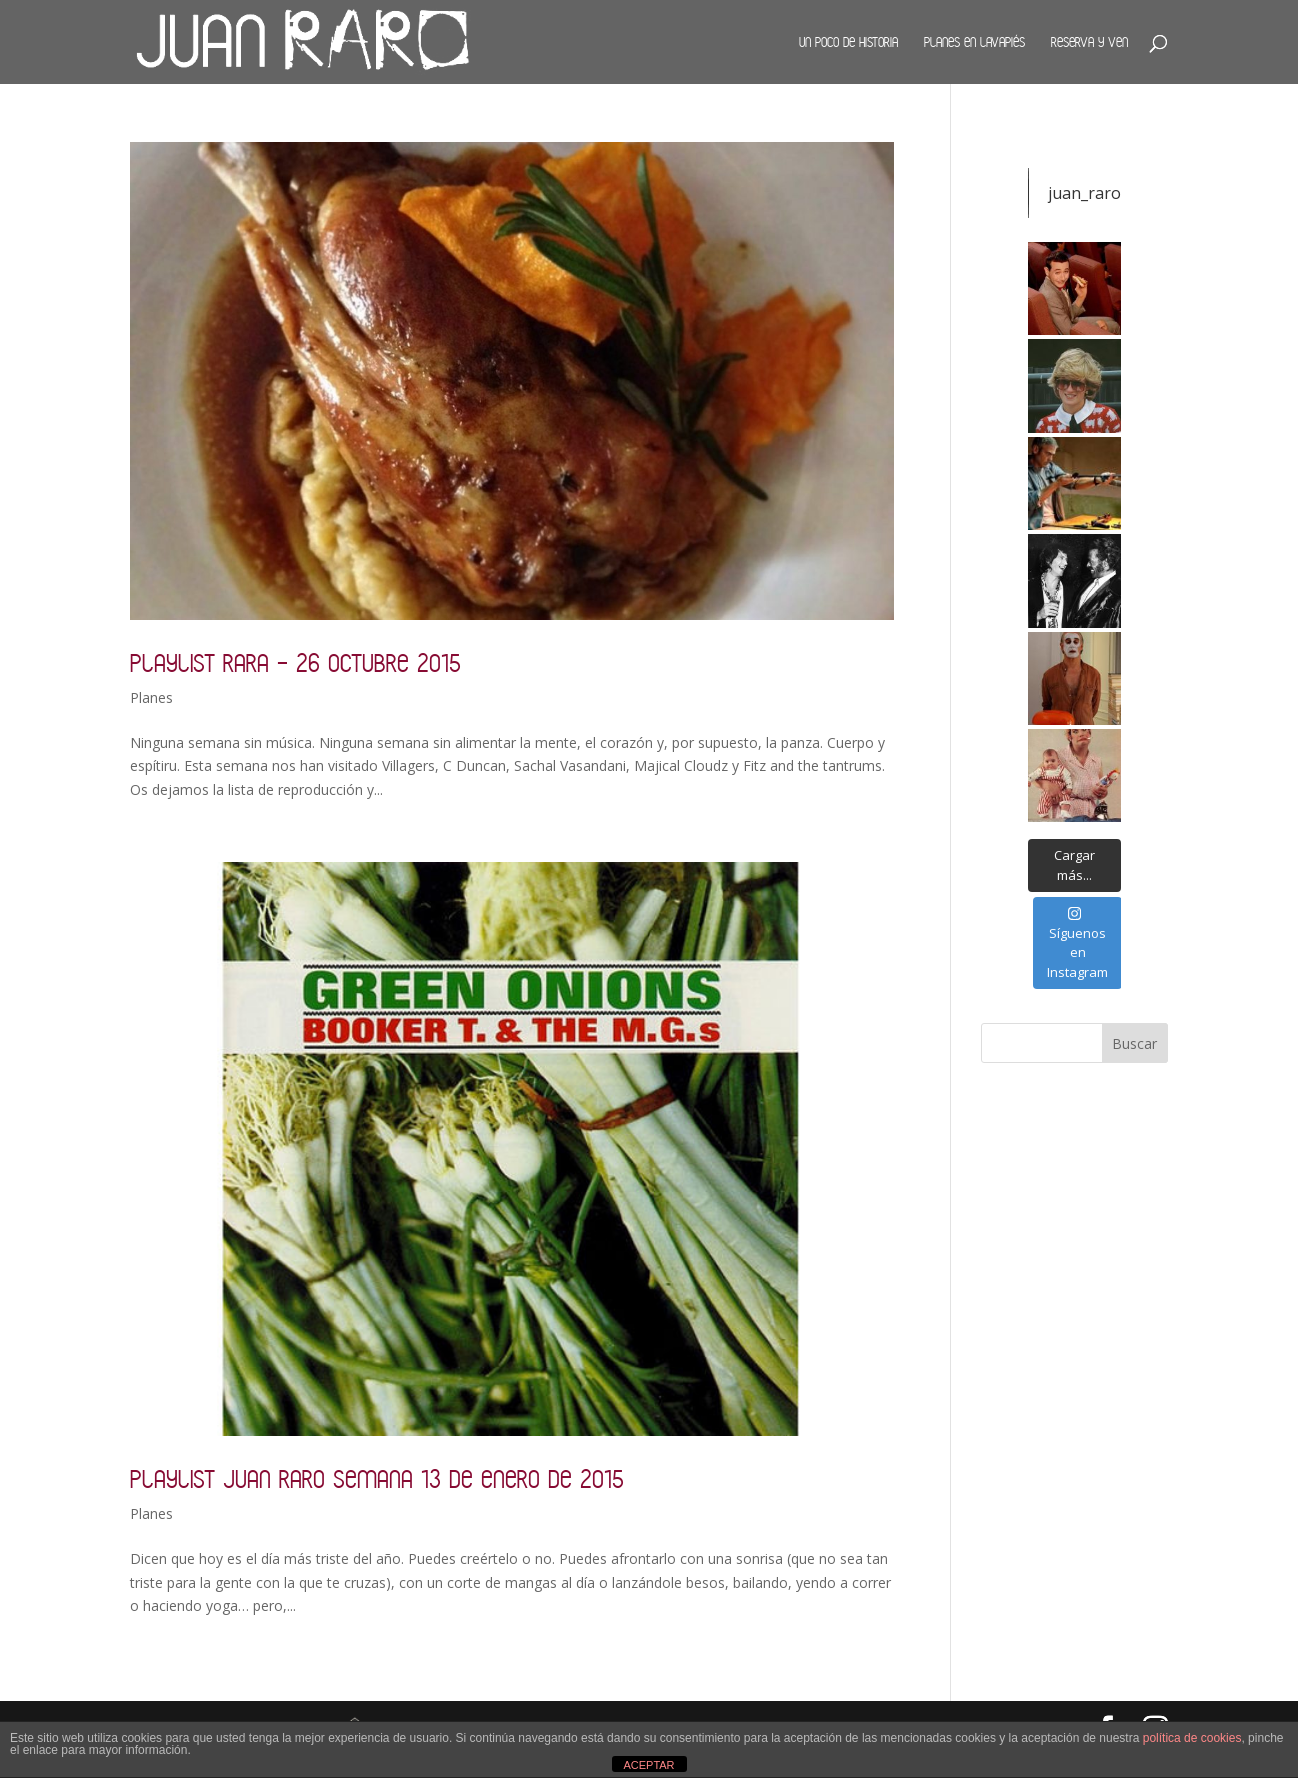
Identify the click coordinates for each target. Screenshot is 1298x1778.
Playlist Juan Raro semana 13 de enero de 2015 (377, 1478)
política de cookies (1192, 1738)
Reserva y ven (1089, 42)
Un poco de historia (848, 42)
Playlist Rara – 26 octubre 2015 (295, 662)
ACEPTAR (648, 1765)
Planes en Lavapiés (974, 42)
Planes (151, 697)
